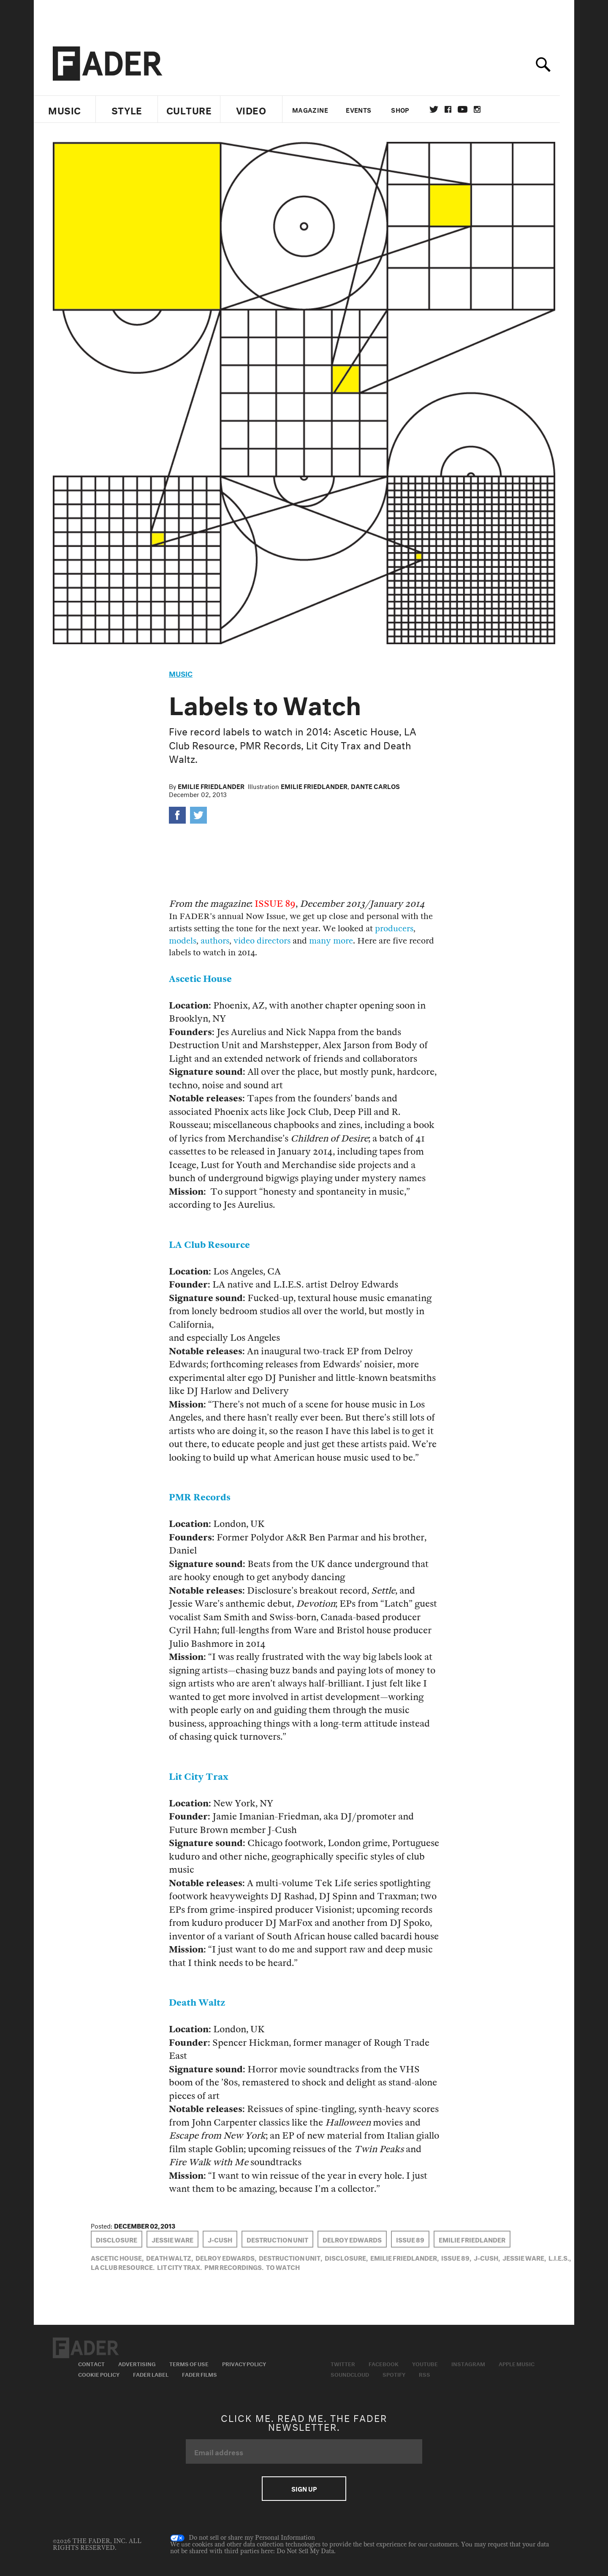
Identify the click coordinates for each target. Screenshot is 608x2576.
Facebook (384, 2363)
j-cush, (487, 2257)
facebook (455, 109)
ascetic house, (117, 2257)
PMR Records (200, 1497)
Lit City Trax (198, 1777)
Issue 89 (410, 2239)
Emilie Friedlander (211, 786)
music (181, 672)
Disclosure (116, 2239)
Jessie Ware (172, 2239)
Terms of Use (189, 2363)
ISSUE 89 (275, 904)
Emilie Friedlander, (404, 2257)
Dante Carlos (375, 786)
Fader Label (150, 2374)
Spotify (394, 2374)
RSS (424, 2374)
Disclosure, (346, 2257)
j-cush (220, 2239)
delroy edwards (352, 2239)
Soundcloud (350, 2374)
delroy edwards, (225, 2257)
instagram (484, 109)
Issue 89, (456, 2257)
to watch (283, 2266)
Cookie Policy (98, 2374)
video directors (261, 941)
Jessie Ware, (524, 2257)
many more (331, 941)
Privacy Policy (244, 2363)
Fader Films (199, 2374)
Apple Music (517, 2363)
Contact (91, 2363)
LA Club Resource (209, 1245)
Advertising (137, 2363)
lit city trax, (179, 2266)
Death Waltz (197, 2003)
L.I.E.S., (559, 2257)
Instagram (468, 2363)
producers (394, 928)
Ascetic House (200, 979)
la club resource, (123, 2266)
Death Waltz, (169, 2257)
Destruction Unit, (290, 2257)
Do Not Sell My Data (305, 2551)
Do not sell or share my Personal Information (242, 2538)
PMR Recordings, (233, 2266)
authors (215, 941)
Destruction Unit (277, 2239)
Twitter (441, 109)
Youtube (425, 2363)
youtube (470, 109)
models (182, 941)
